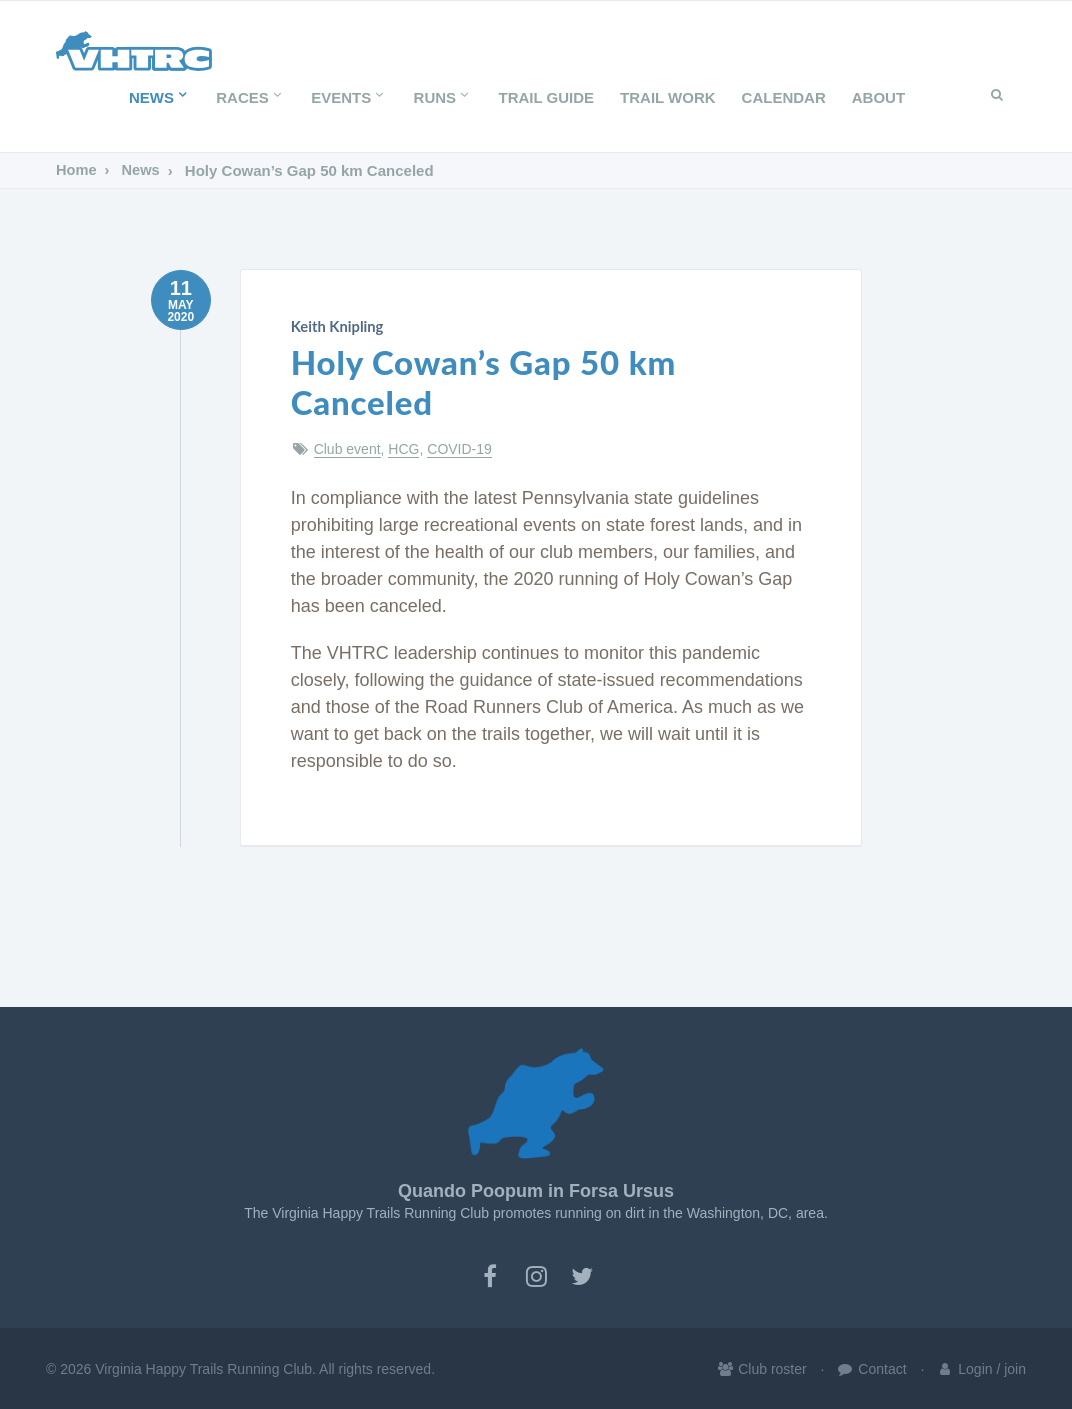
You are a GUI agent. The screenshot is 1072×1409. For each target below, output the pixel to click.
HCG (403, 448)
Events (349, 97)
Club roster (761, 1368)
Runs (443, 97)
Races (250, 97)
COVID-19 (459, 448)
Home (77, 170)
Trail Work (668, 97)
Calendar (784, 97)
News (159, 97)
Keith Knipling (335, 325)
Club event (347, 448)
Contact (871, 1368)
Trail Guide (547, 97)
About (878, 97)
